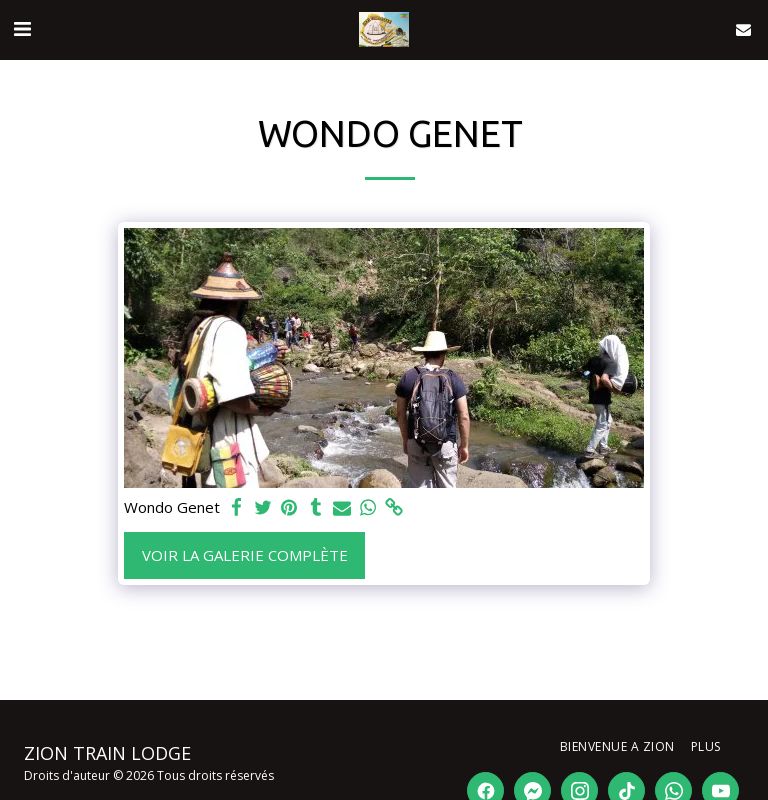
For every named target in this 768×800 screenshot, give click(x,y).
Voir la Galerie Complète (245, 555)
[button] (22, 28)
